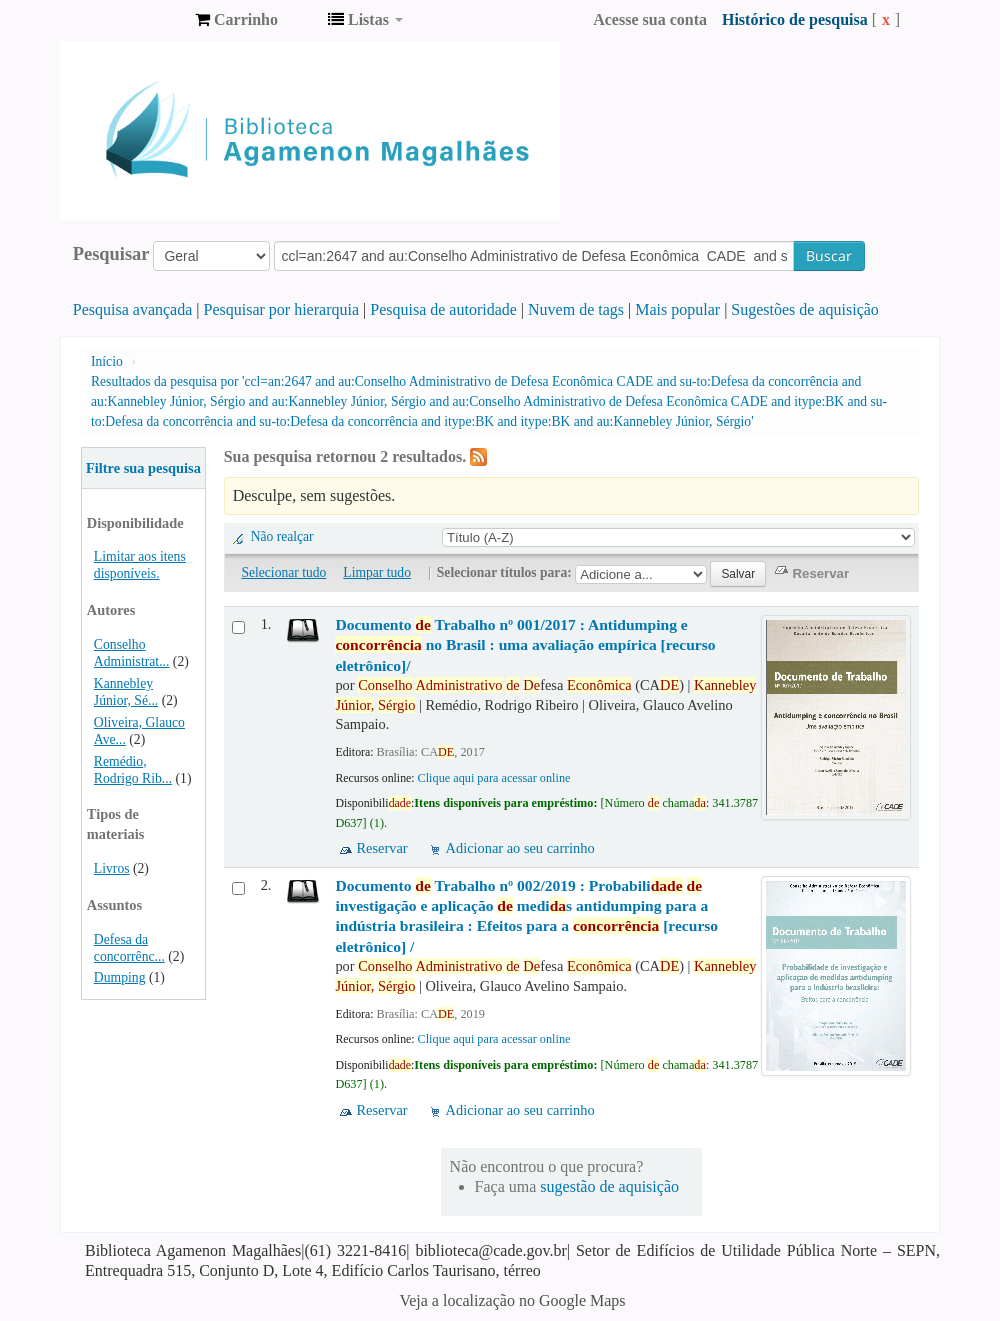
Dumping (120, 977)
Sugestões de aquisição (805, 309)
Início (107, 361)
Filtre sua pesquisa (143, 468)
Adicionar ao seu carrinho (520, 848)
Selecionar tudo (283, 572)
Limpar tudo (377, 572)
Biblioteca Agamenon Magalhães (130, 20)
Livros (112, 868)
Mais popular (677, 309)
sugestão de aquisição (609, 1186)
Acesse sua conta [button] (650, 19)
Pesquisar (111, 254)
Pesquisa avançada (133, 309)
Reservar (381, 848)
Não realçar (282, 536)
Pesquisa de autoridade (443, 309)
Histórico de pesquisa (795, 19)
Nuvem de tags (576, 309)
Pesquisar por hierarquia (282, 309)
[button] (236, 20)
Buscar (829, 255)
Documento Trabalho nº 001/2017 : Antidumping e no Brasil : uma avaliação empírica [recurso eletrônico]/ (525, 645)
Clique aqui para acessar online (494, 778)
